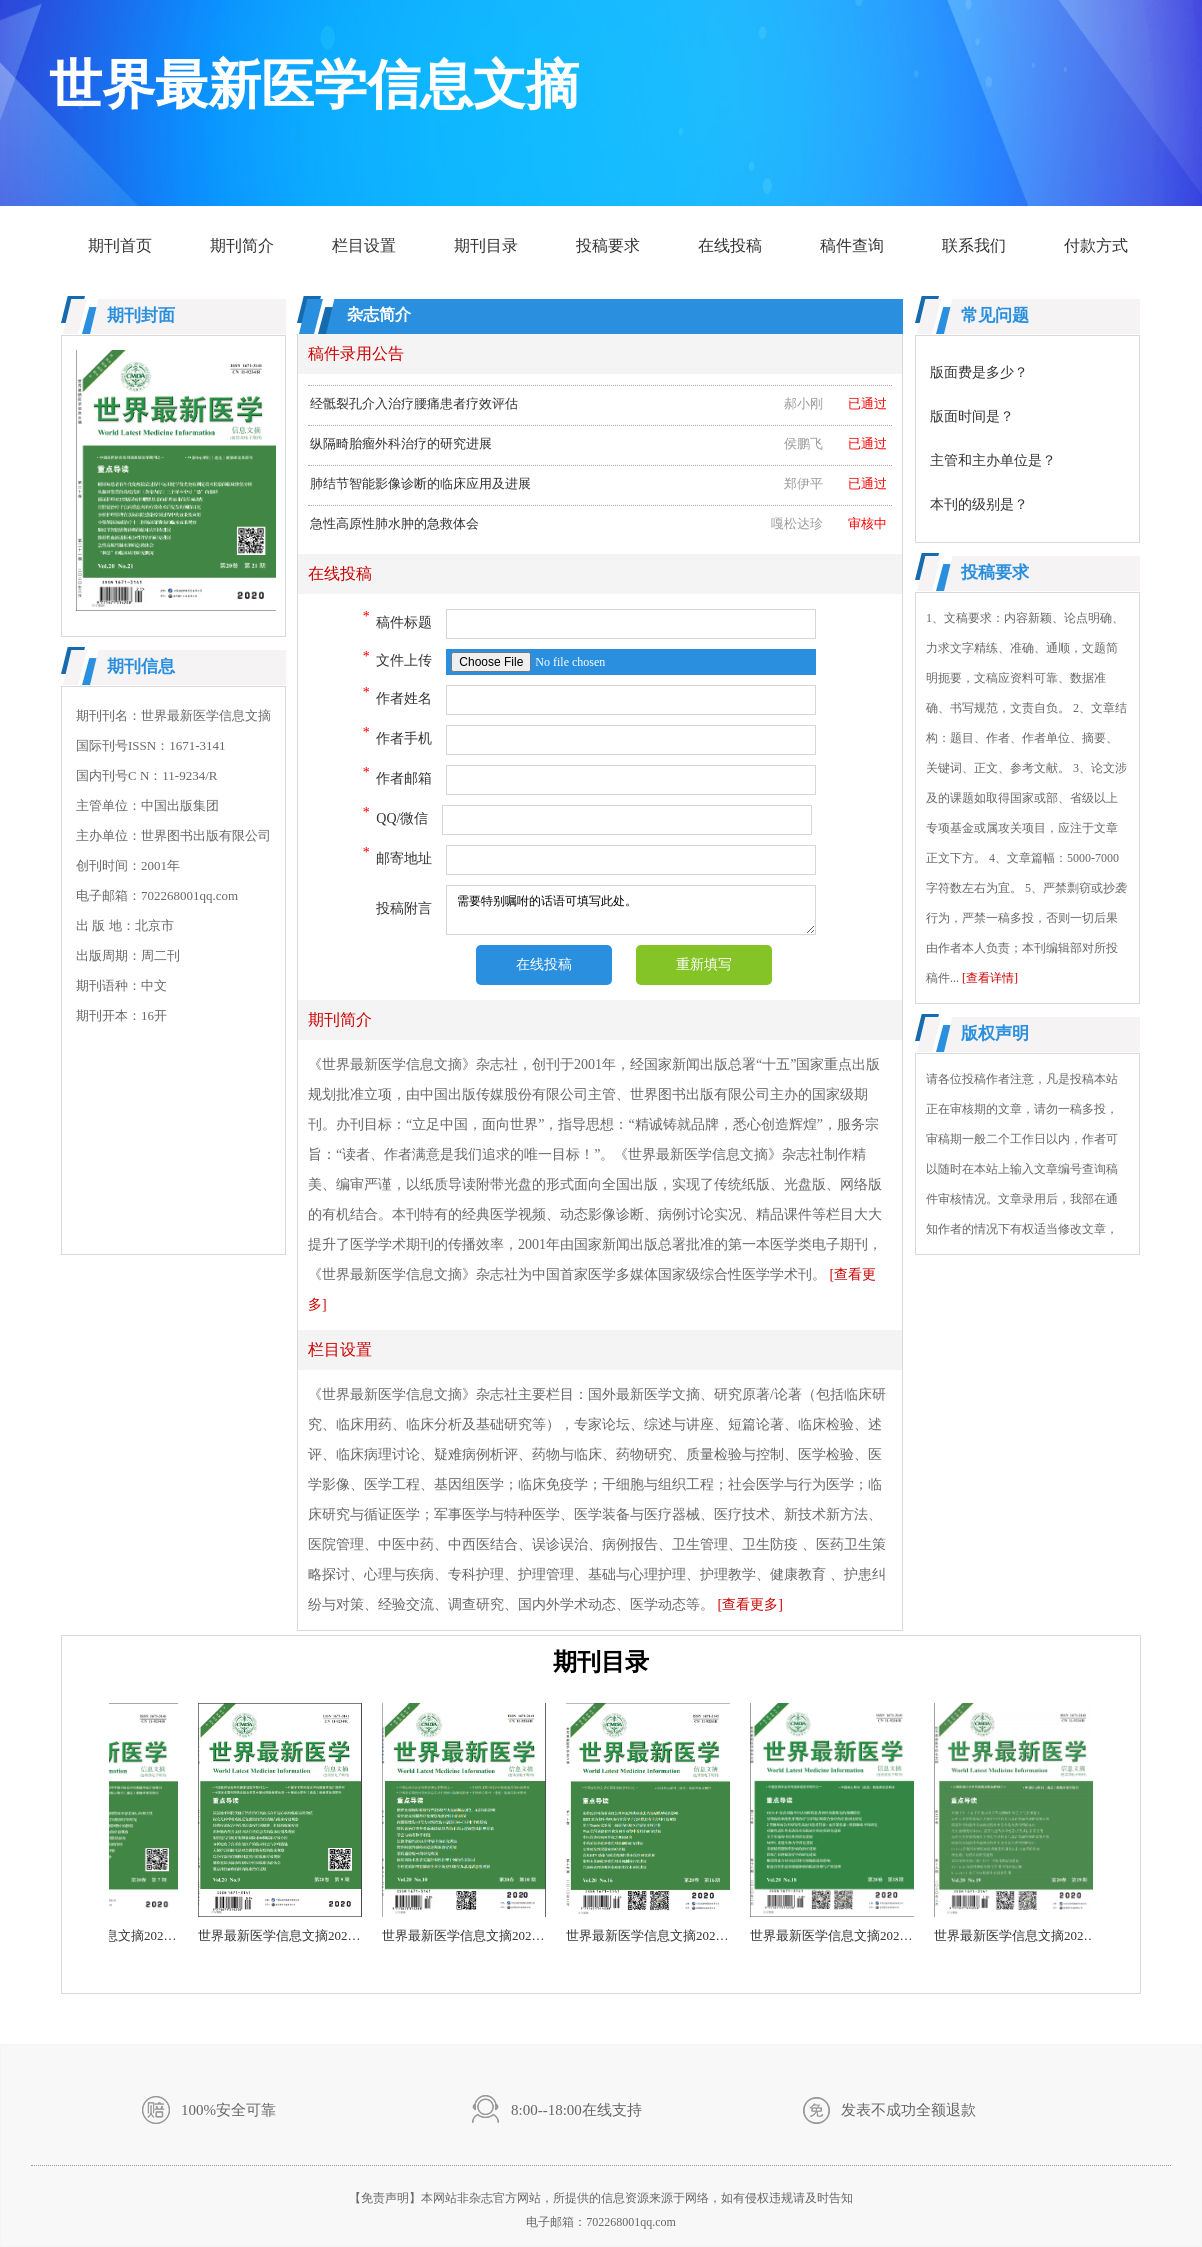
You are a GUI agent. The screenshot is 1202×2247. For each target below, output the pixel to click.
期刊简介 (242, 245)
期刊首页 (120, 245)
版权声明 (995, 1033)
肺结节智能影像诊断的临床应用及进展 (598, 487)
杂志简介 (379, 314)
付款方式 (1096, 245)
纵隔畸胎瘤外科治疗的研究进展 (598, 447)
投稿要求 (608, 245)
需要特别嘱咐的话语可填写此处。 (631, 910)
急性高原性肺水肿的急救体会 (598, 527)
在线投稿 (730, 245)
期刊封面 (141, 315)
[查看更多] (750, 1604)
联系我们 (974, 245)
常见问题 (995, 315)
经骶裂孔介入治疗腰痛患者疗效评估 (598, 407)
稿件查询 (852, 245)
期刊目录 (486, 245)
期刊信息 (141, 666)
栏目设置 (364, 245)
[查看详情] (990, 978)
